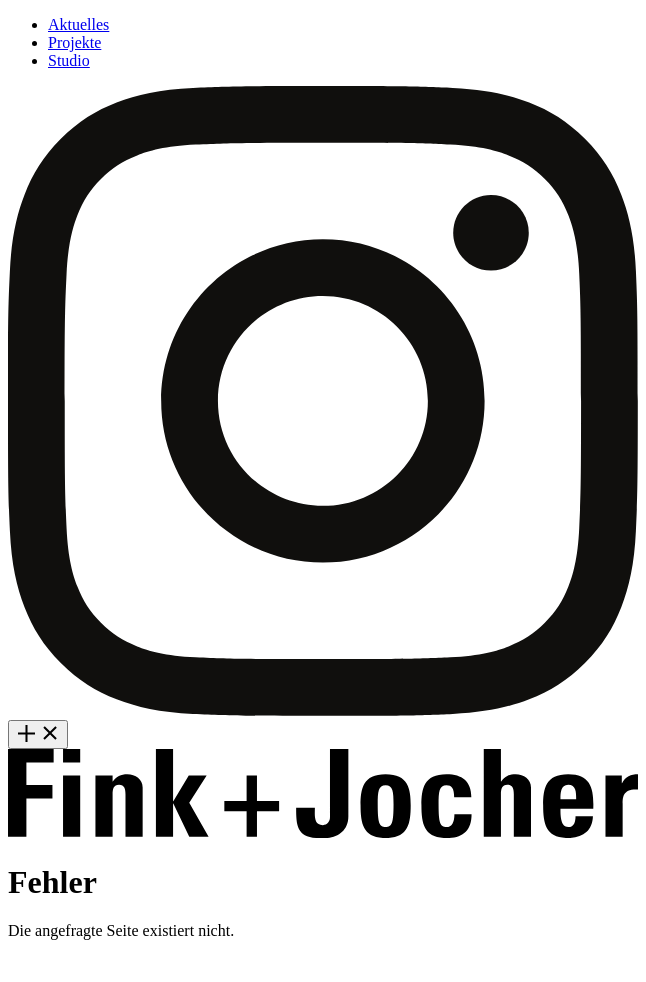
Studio (69, 60)
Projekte (74, 42)
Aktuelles (78, 24)
